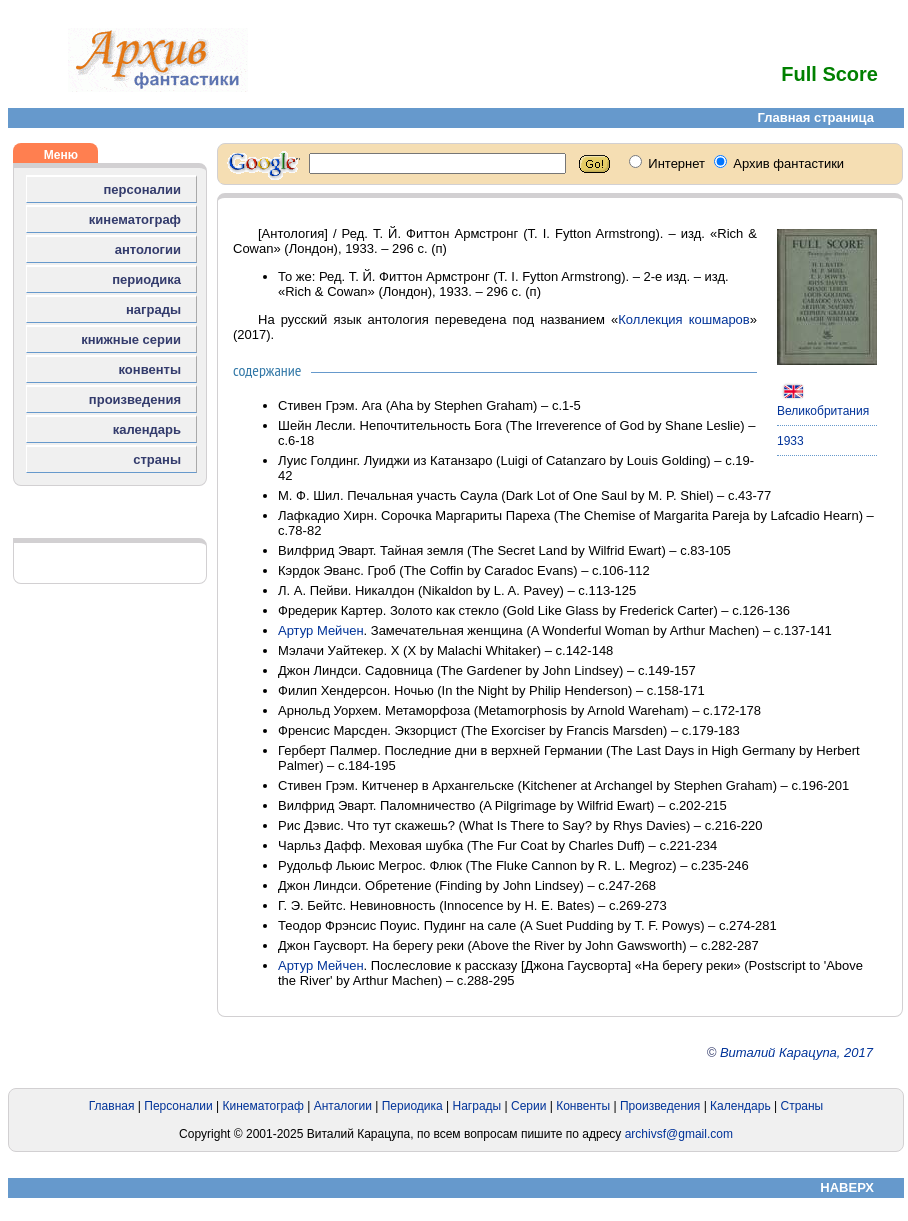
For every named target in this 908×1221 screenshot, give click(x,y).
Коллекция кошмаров (683, 319)
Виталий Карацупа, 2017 (796, 1052)
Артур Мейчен (321, 630)
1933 (790, 441)
